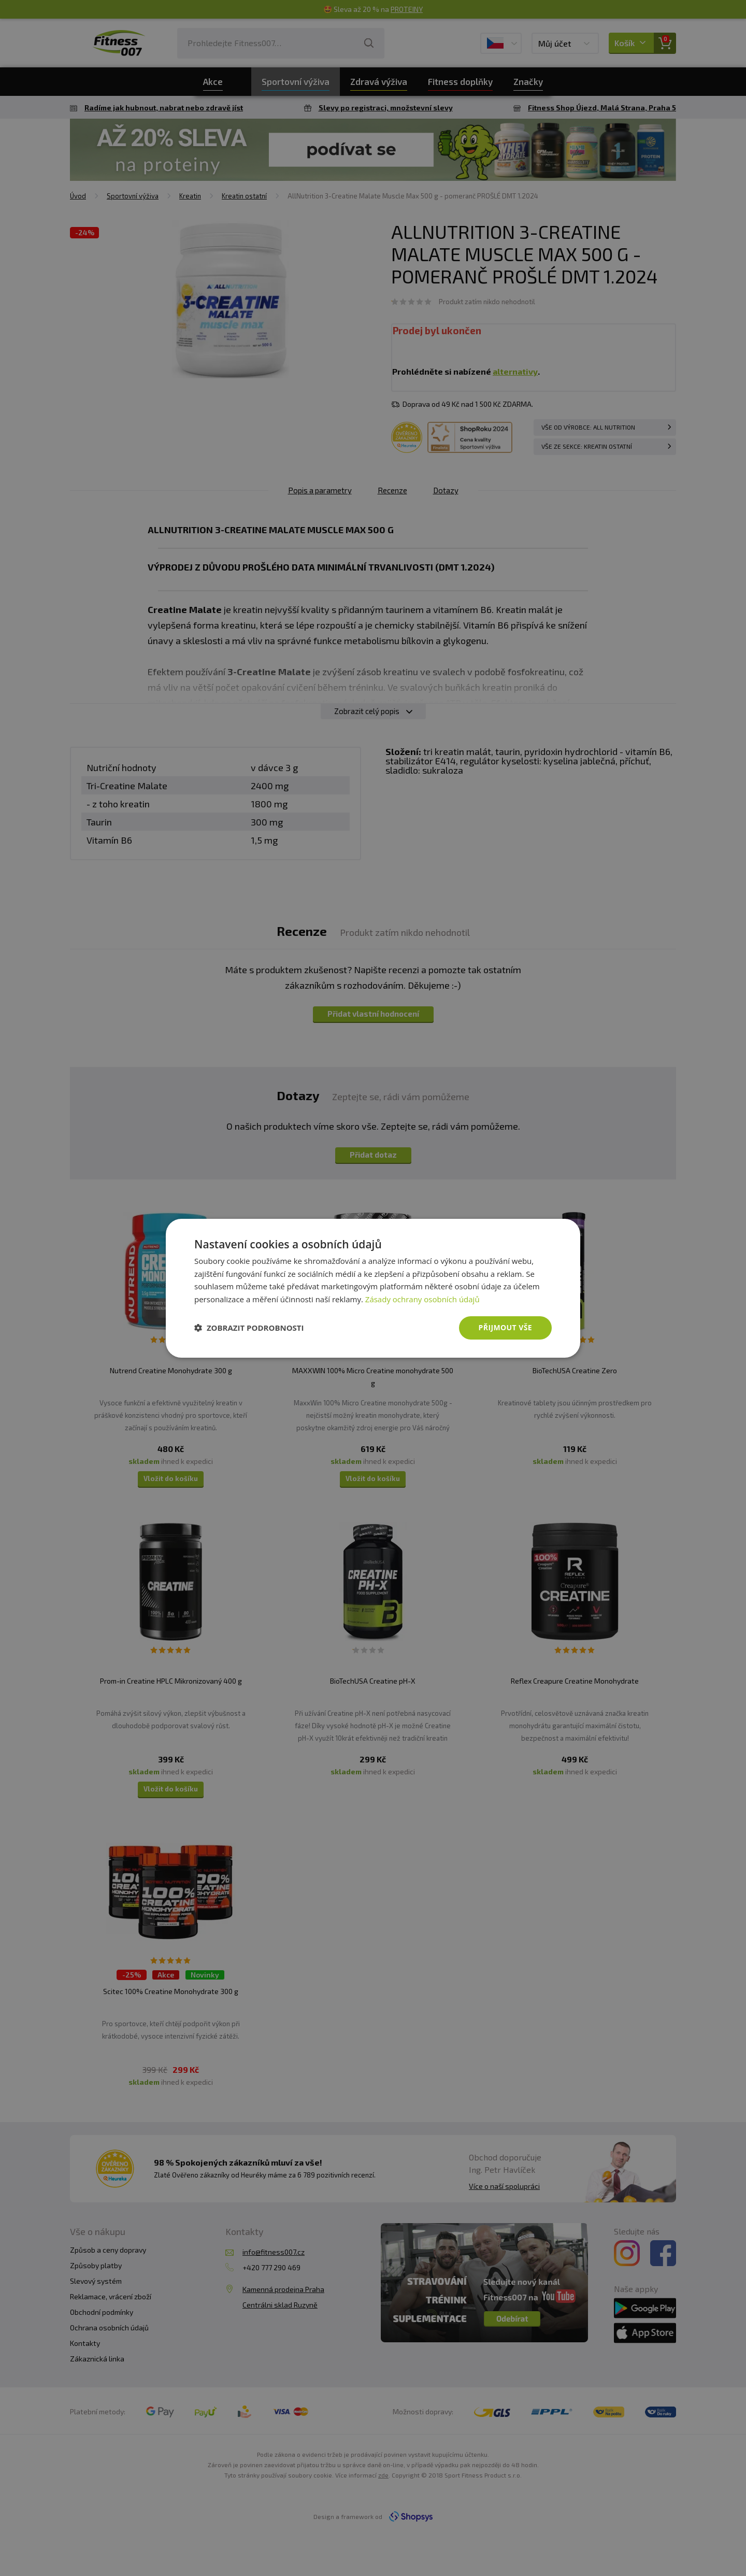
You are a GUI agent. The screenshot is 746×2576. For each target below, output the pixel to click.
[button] (249, 1327)
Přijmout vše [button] (505, 1327)
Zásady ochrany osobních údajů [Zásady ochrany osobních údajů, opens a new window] (422, 1299)
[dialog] (373, 1287)
